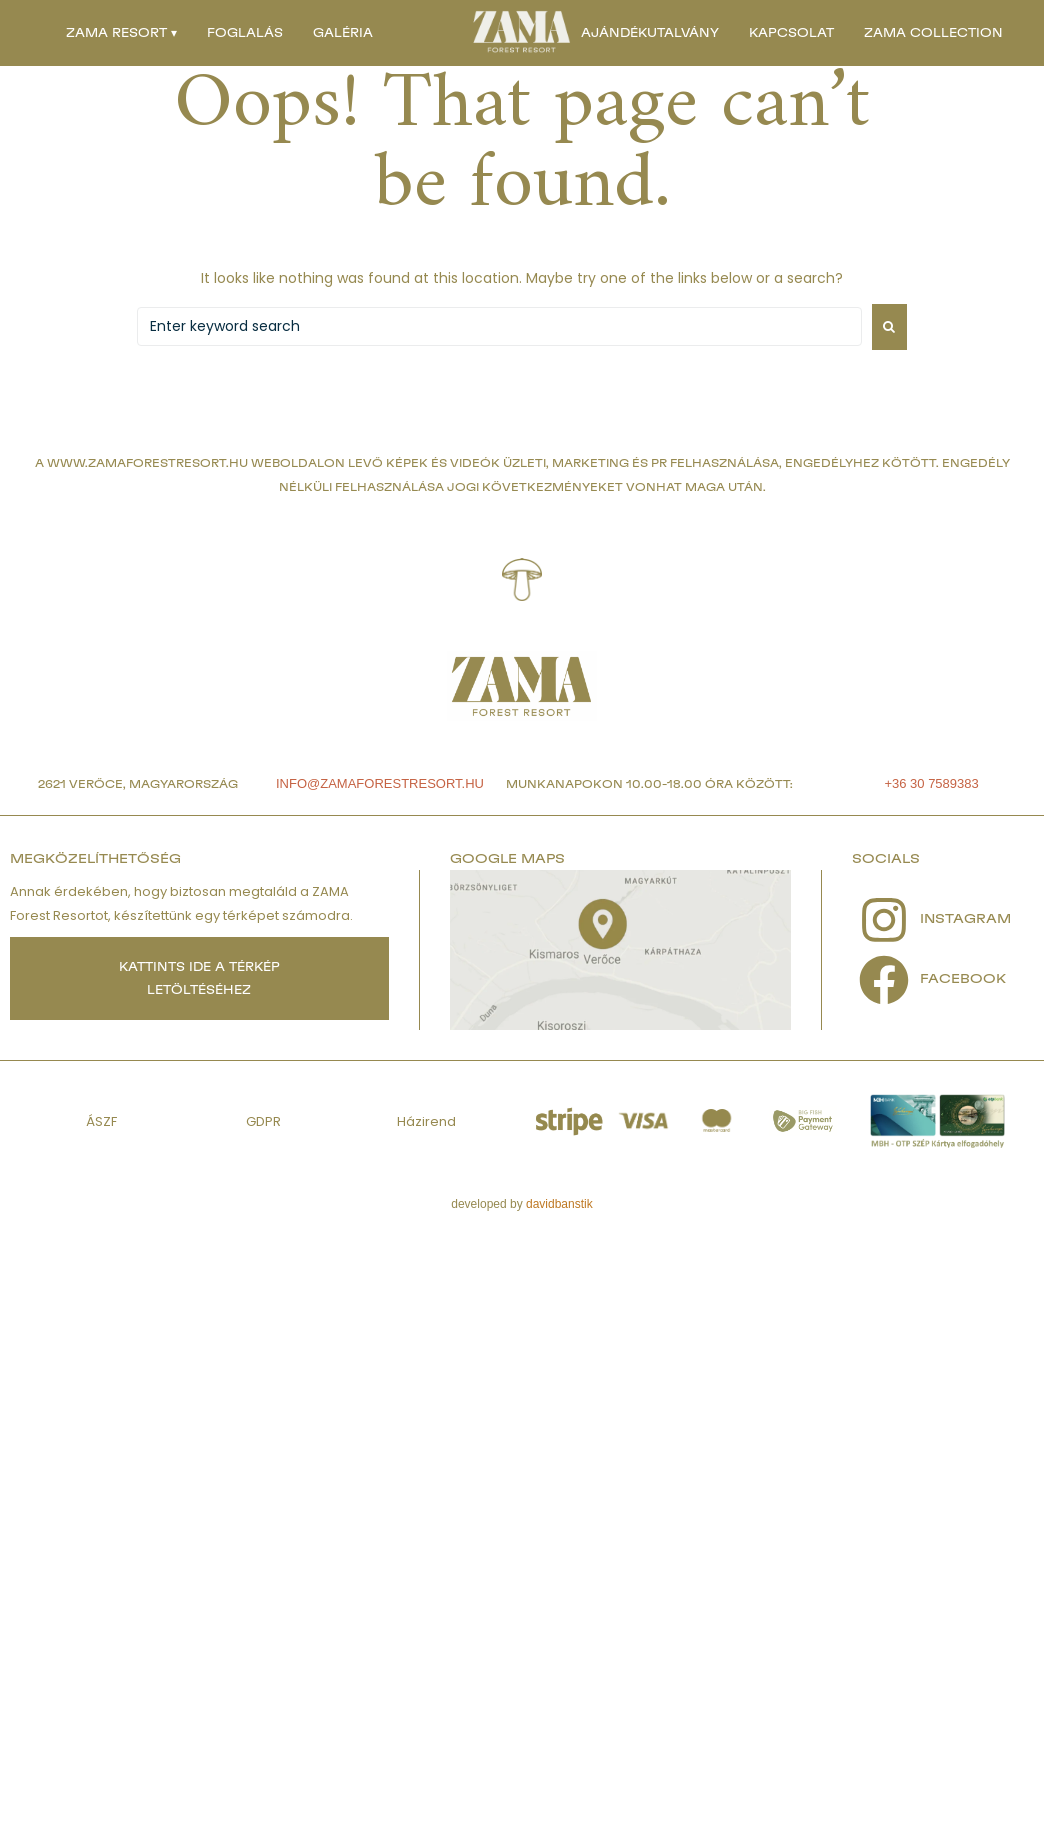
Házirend (426, 1121)
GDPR (263, 1121)
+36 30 (906, 783)
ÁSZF (101, 1121)
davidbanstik (559, 1204)
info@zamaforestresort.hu (380, 783)
